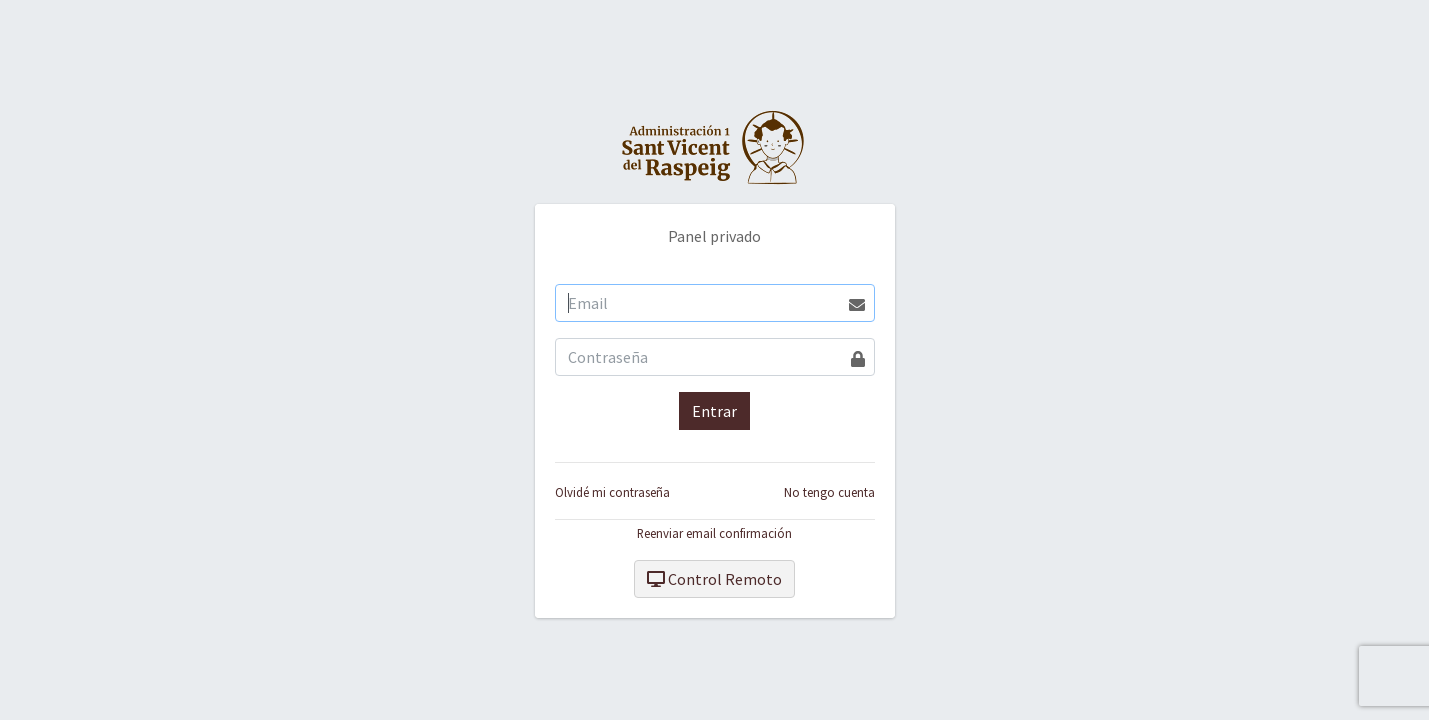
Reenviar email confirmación (714, 533)
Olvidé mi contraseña (612, 492)
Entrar (714, 411)
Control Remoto (714, 579)
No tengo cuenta (829, 492)
